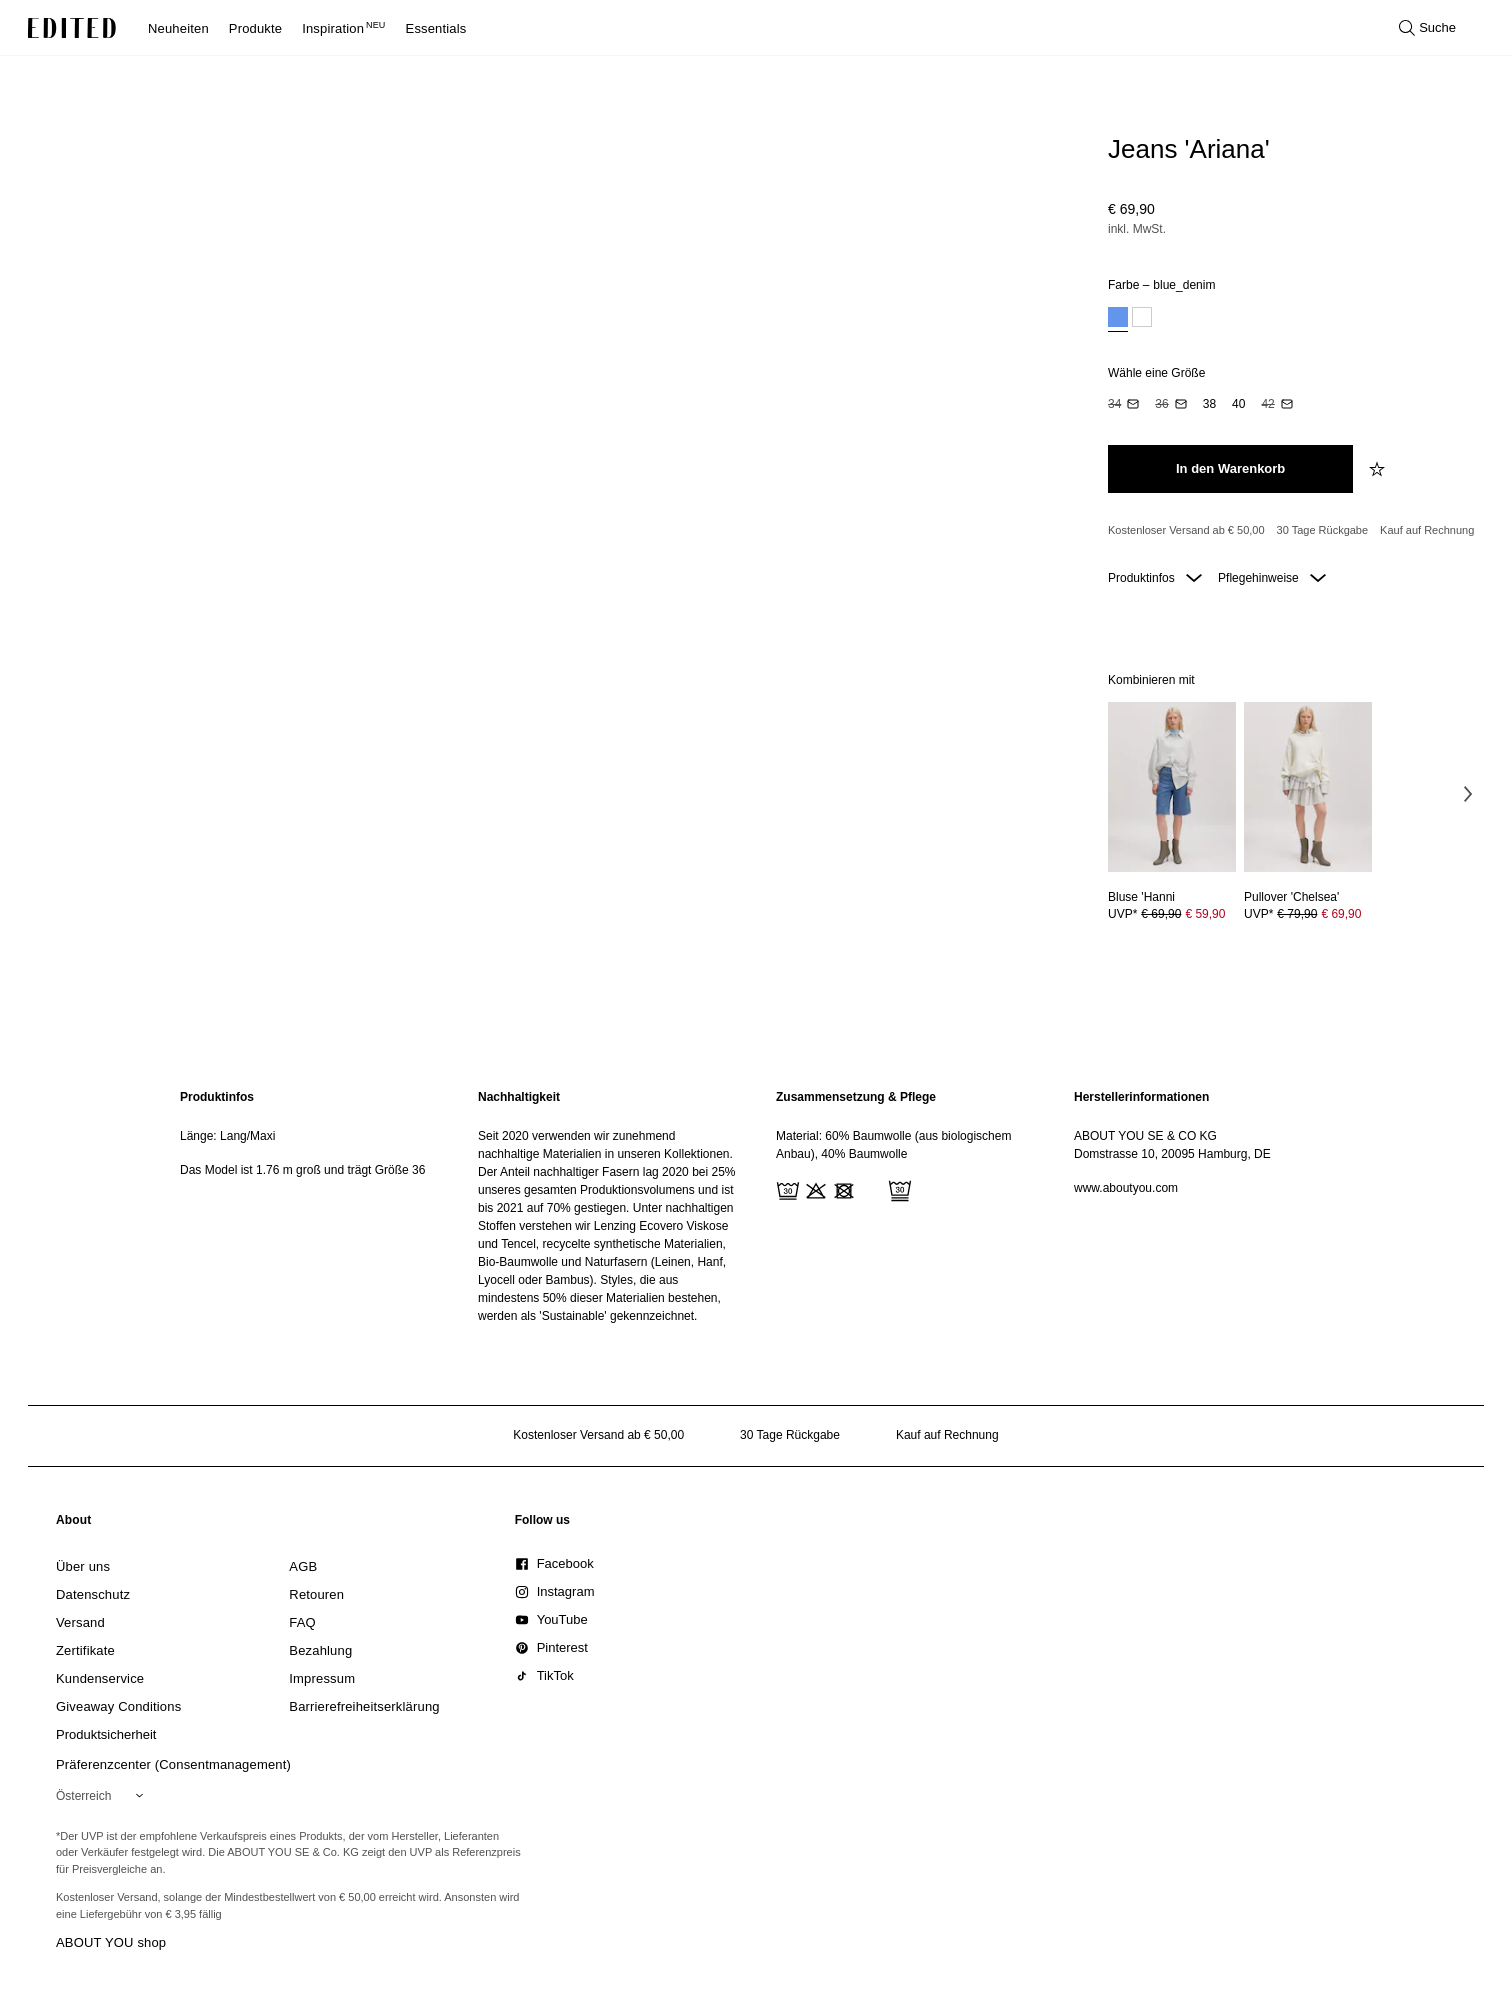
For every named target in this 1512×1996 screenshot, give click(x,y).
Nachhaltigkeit (519, 1097)
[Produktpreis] (1292, 221)
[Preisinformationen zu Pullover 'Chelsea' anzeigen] (1308, 914)
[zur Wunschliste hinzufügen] (1379, 469)
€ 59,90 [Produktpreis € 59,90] (1205, 914)
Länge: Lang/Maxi (227, 1136)
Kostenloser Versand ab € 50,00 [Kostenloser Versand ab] (1186, 530)
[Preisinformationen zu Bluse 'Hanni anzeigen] (1172, 914)
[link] (74, 1524)
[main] (756, 1206)
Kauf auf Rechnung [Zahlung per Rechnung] (1427, 530)
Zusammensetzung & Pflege (856, 1097)
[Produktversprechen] (1292, 531)
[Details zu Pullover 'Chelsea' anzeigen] (1308, 787)
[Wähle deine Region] (103, 1796)
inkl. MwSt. (1137, 229)
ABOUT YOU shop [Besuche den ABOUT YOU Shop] (111, 1942)
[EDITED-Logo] (72, 28)
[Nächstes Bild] (1468, 794)
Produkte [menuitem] (255, 28)
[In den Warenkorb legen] (1230, 469)
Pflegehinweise (1272, 578)
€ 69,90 (1131, 209)
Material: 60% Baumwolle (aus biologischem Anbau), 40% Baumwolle (893, 1145)
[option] (1118, 319)
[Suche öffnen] (1427, 28)
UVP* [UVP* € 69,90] (1166, 914)
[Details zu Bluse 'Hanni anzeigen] (1172, 787)
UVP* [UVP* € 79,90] (1302, 914)
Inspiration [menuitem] (343, 28)
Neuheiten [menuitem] (178, 28)
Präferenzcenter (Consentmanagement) (173, 1764)
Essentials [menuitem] (436, 28)
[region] (309, 1206)
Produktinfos (1155, 578)
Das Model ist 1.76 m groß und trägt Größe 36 (302, 1170)
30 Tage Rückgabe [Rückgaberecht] (1323, 530)
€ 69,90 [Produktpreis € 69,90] (1341, 914)
